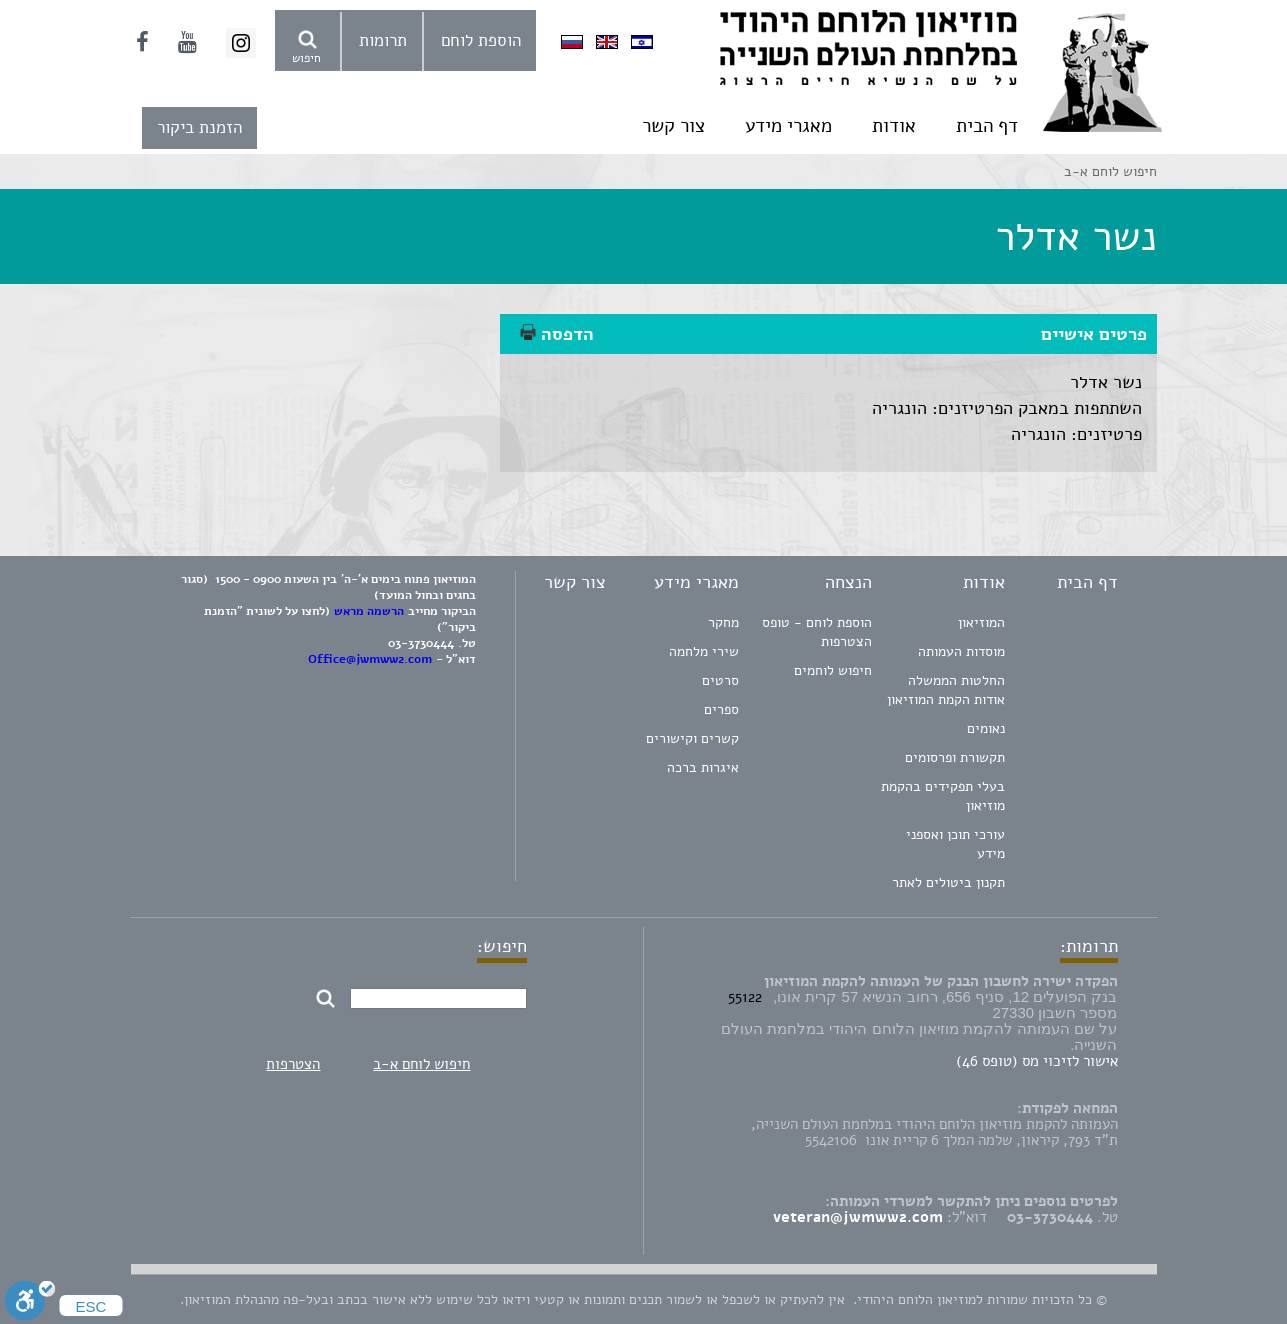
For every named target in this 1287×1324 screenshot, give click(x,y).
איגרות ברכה (703, 767)
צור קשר (673, 126)
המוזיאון (981, 622)
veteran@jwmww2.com (858, 1217)
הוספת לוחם (481, 40)
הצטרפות (293, 1064)
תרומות (383, 40)
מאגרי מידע (788, 126)
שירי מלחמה (704, 651)
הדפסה (557, 334)
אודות (894, 126)
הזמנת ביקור (199, 127)
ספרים (721, 709)
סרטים (720, 680)
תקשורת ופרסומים (955, 757)
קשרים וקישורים (692, 738)
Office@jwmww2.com (370, 659)
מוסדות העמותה (961, 651)
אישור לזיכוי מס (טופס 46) (1037, 1061)
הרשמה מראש (369, 611)
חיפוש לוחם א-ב (421, 1064)
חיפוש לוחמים (833, 670)
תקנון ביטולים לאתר (948, 882)
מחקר (723, 622)
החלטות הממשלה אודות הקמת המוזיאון (946, 690)
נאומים (986, 728)
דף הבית (987, 126)
